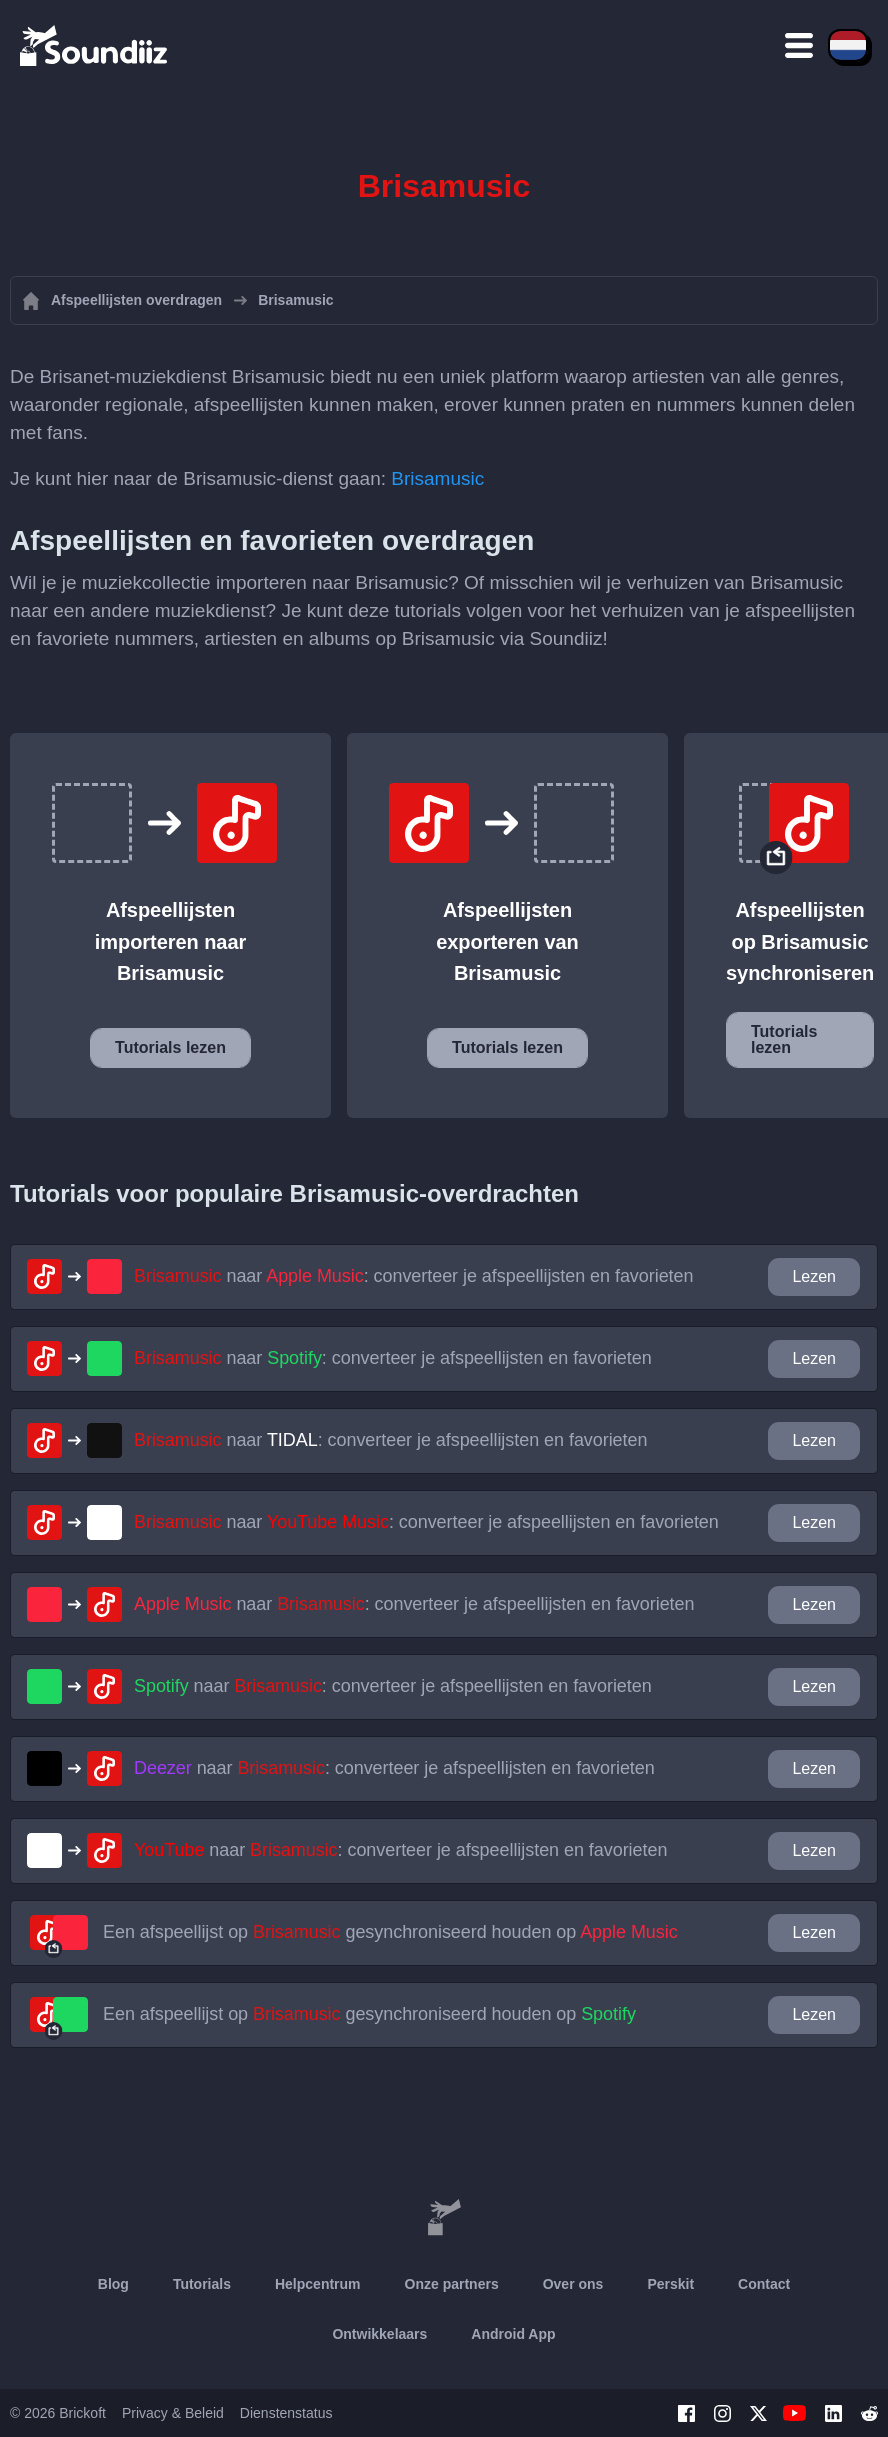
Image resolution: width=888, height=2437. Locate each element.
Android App (513, 2334)
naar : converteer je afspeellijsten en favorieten (413, 1276)
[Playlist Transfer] (95, 45)
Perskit (670, 2284)
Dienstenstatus (286, 2413)
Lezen (814, 1276)
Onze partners (452, 2284)
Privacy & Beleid (173, 2413)
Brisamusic (437, 478)
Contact (764, 2284)
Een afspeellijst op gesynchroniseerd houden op (390, 1932)
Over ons (573, 2284)
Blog (113, 2284)
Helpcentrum (318, 2284)
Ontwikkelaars (379, 2334)
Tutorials (202, 2284)
